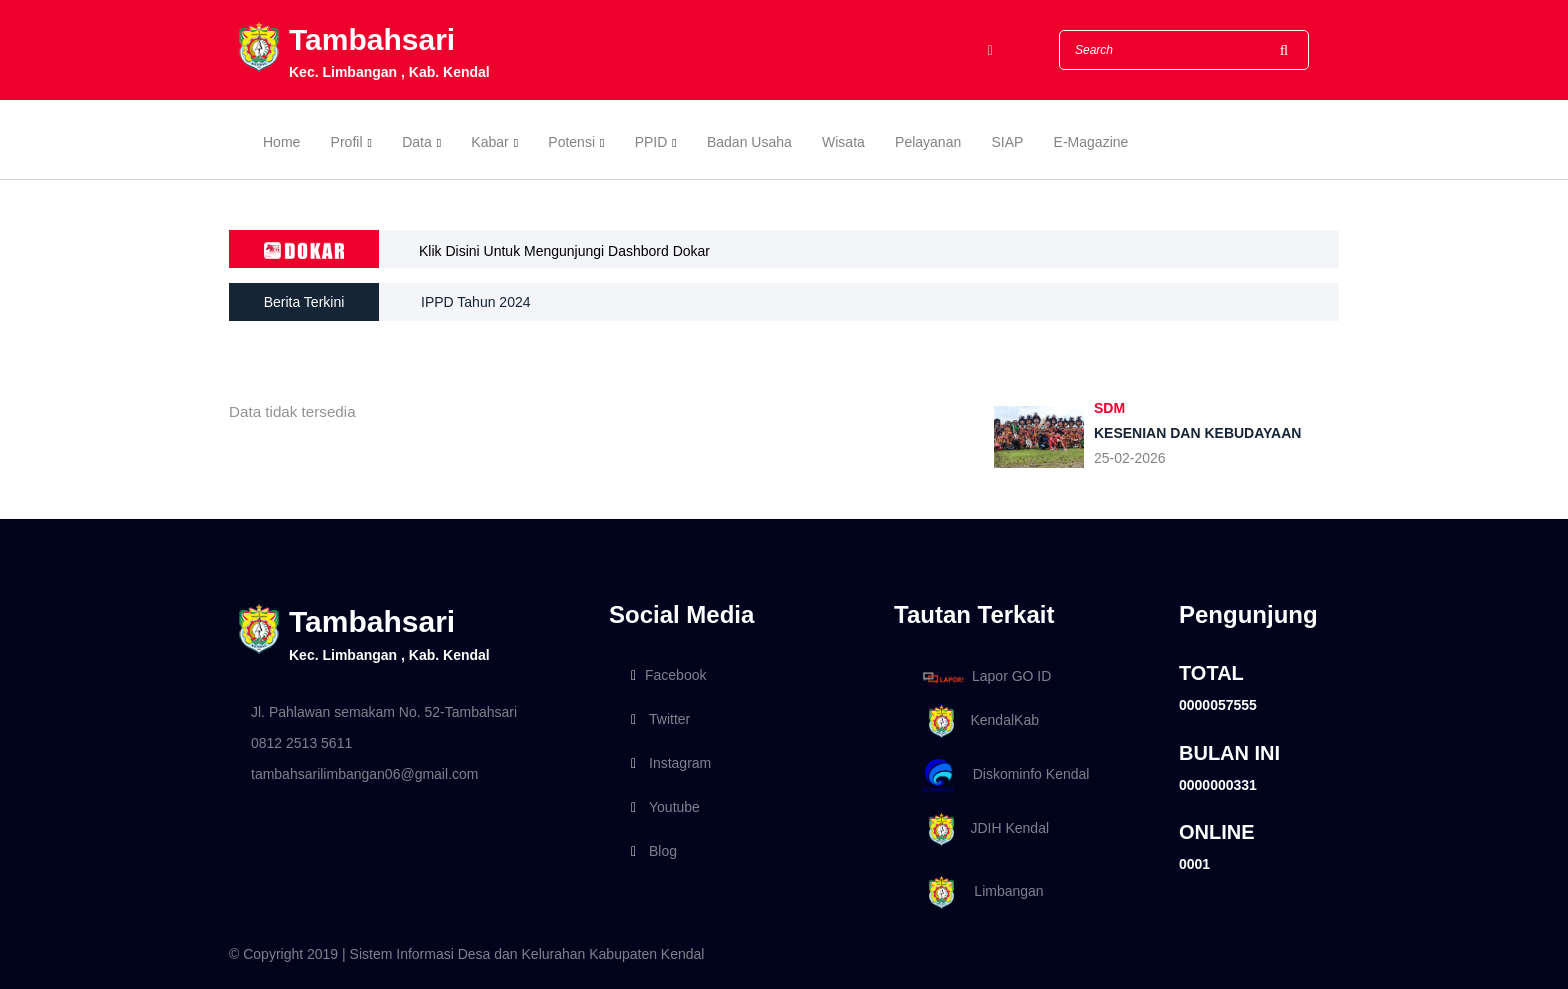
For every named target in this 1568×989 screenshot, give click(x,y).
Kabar (489, 142)
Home (281, 142)
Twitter (660, 719)
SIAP (1007, 142)
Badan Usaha (749, 142)
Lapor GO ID (986, 676)
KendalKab (977, 721)
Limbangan (980, 892)
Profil (347, 142)
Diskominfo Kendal (1005, 775)
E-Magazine (1091, 142)
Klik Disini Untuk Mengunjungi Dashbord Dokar (564, 251)
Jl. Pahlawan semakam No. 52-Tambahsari (384, 712)
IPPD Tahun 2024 (476, 302)
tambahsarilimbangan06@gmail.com (364, 774)
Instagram (671, 763)
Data (417, 142)
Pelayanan (928, 142)
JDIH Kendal (982, 829)
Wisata (843, 142)
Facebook (668, 675)
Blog (654, 851)
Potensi (571, 142)
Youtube (665, 807)
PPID (651, 142)
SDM (1109, 408)
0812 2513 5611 (301, 743)
